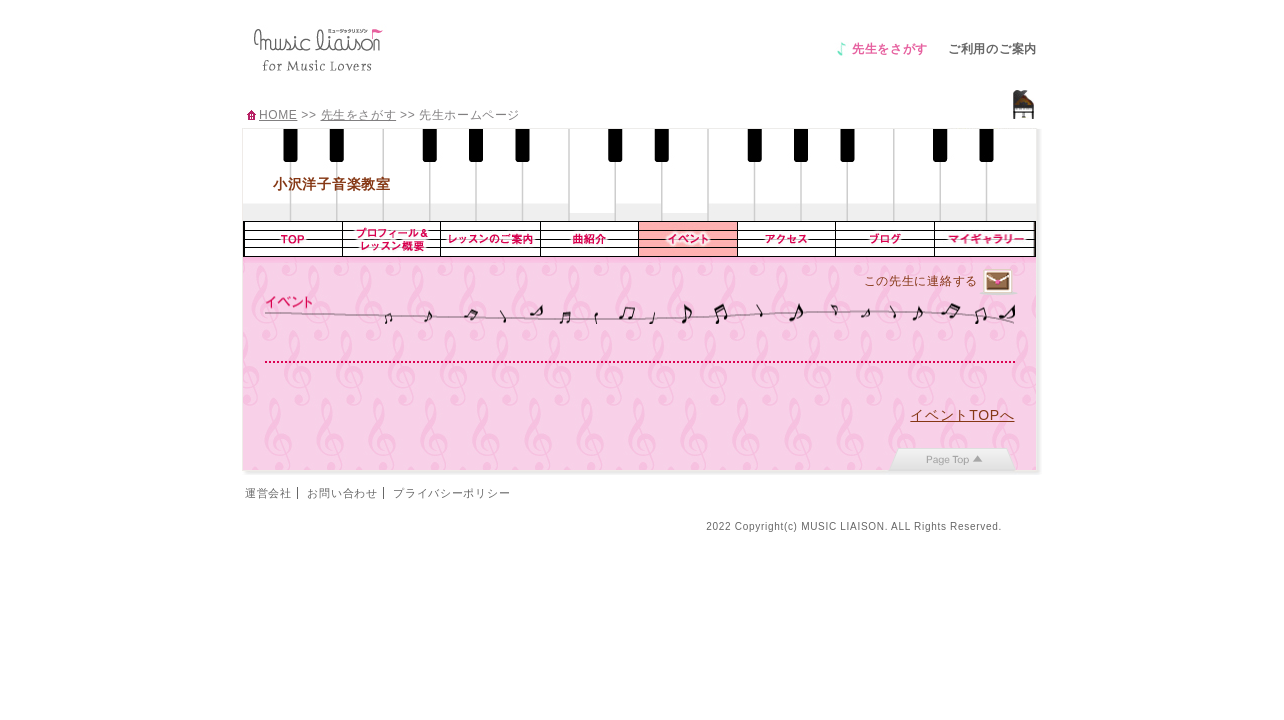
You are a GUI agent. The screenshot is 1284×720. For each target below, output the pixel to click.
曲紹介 (590, 239)
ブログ (885, 239)
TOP (293, 239)
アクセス (787, 239)
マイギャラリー (985, 239)
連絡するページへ (998, 282)
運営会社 (268, 493)
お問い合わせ (342, 493)
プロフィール (392, 239)
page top (952, 459)
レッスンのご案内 (491, 239)
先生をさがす (890, 49)
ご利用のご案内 (992, 49)
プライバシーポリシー (451, 493)
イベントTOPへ (962, 415)
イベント (688, 239)
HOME (278, 115)
